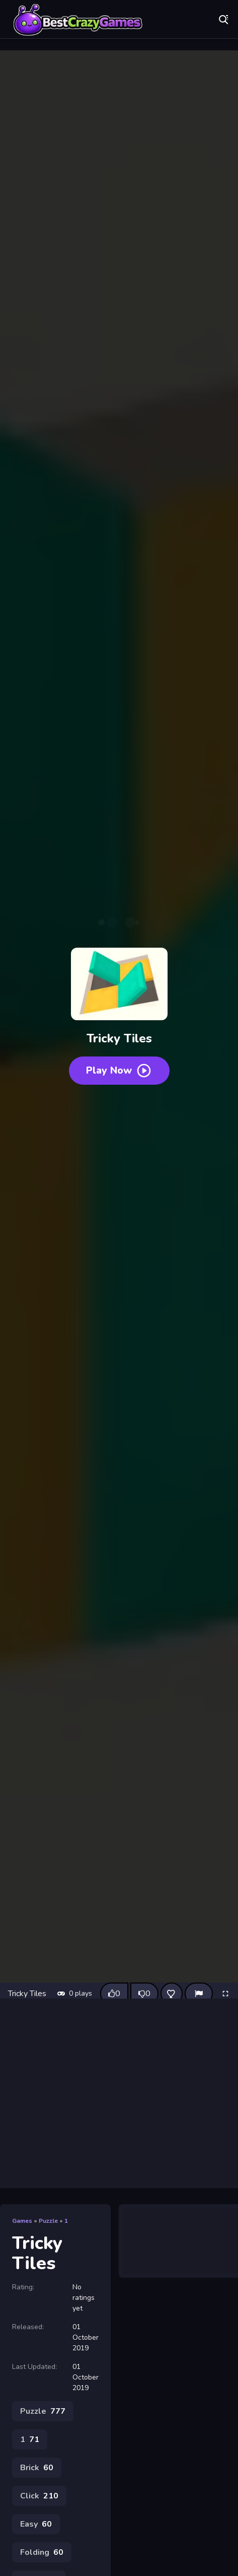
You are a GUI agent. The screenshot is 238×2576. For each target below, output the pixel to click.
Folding (41, 2552)
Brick (36, 2468)
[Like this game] (114, 1994)
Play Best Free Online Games (78, 20)
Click (39, 2496)
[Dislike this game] (144, 1994)
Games (22, 2221)
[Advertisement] (119, 2093)
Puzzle (48, 2221)
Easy (36, 2524)
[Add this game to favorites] (172, 1994)
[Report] (199, 1994)
